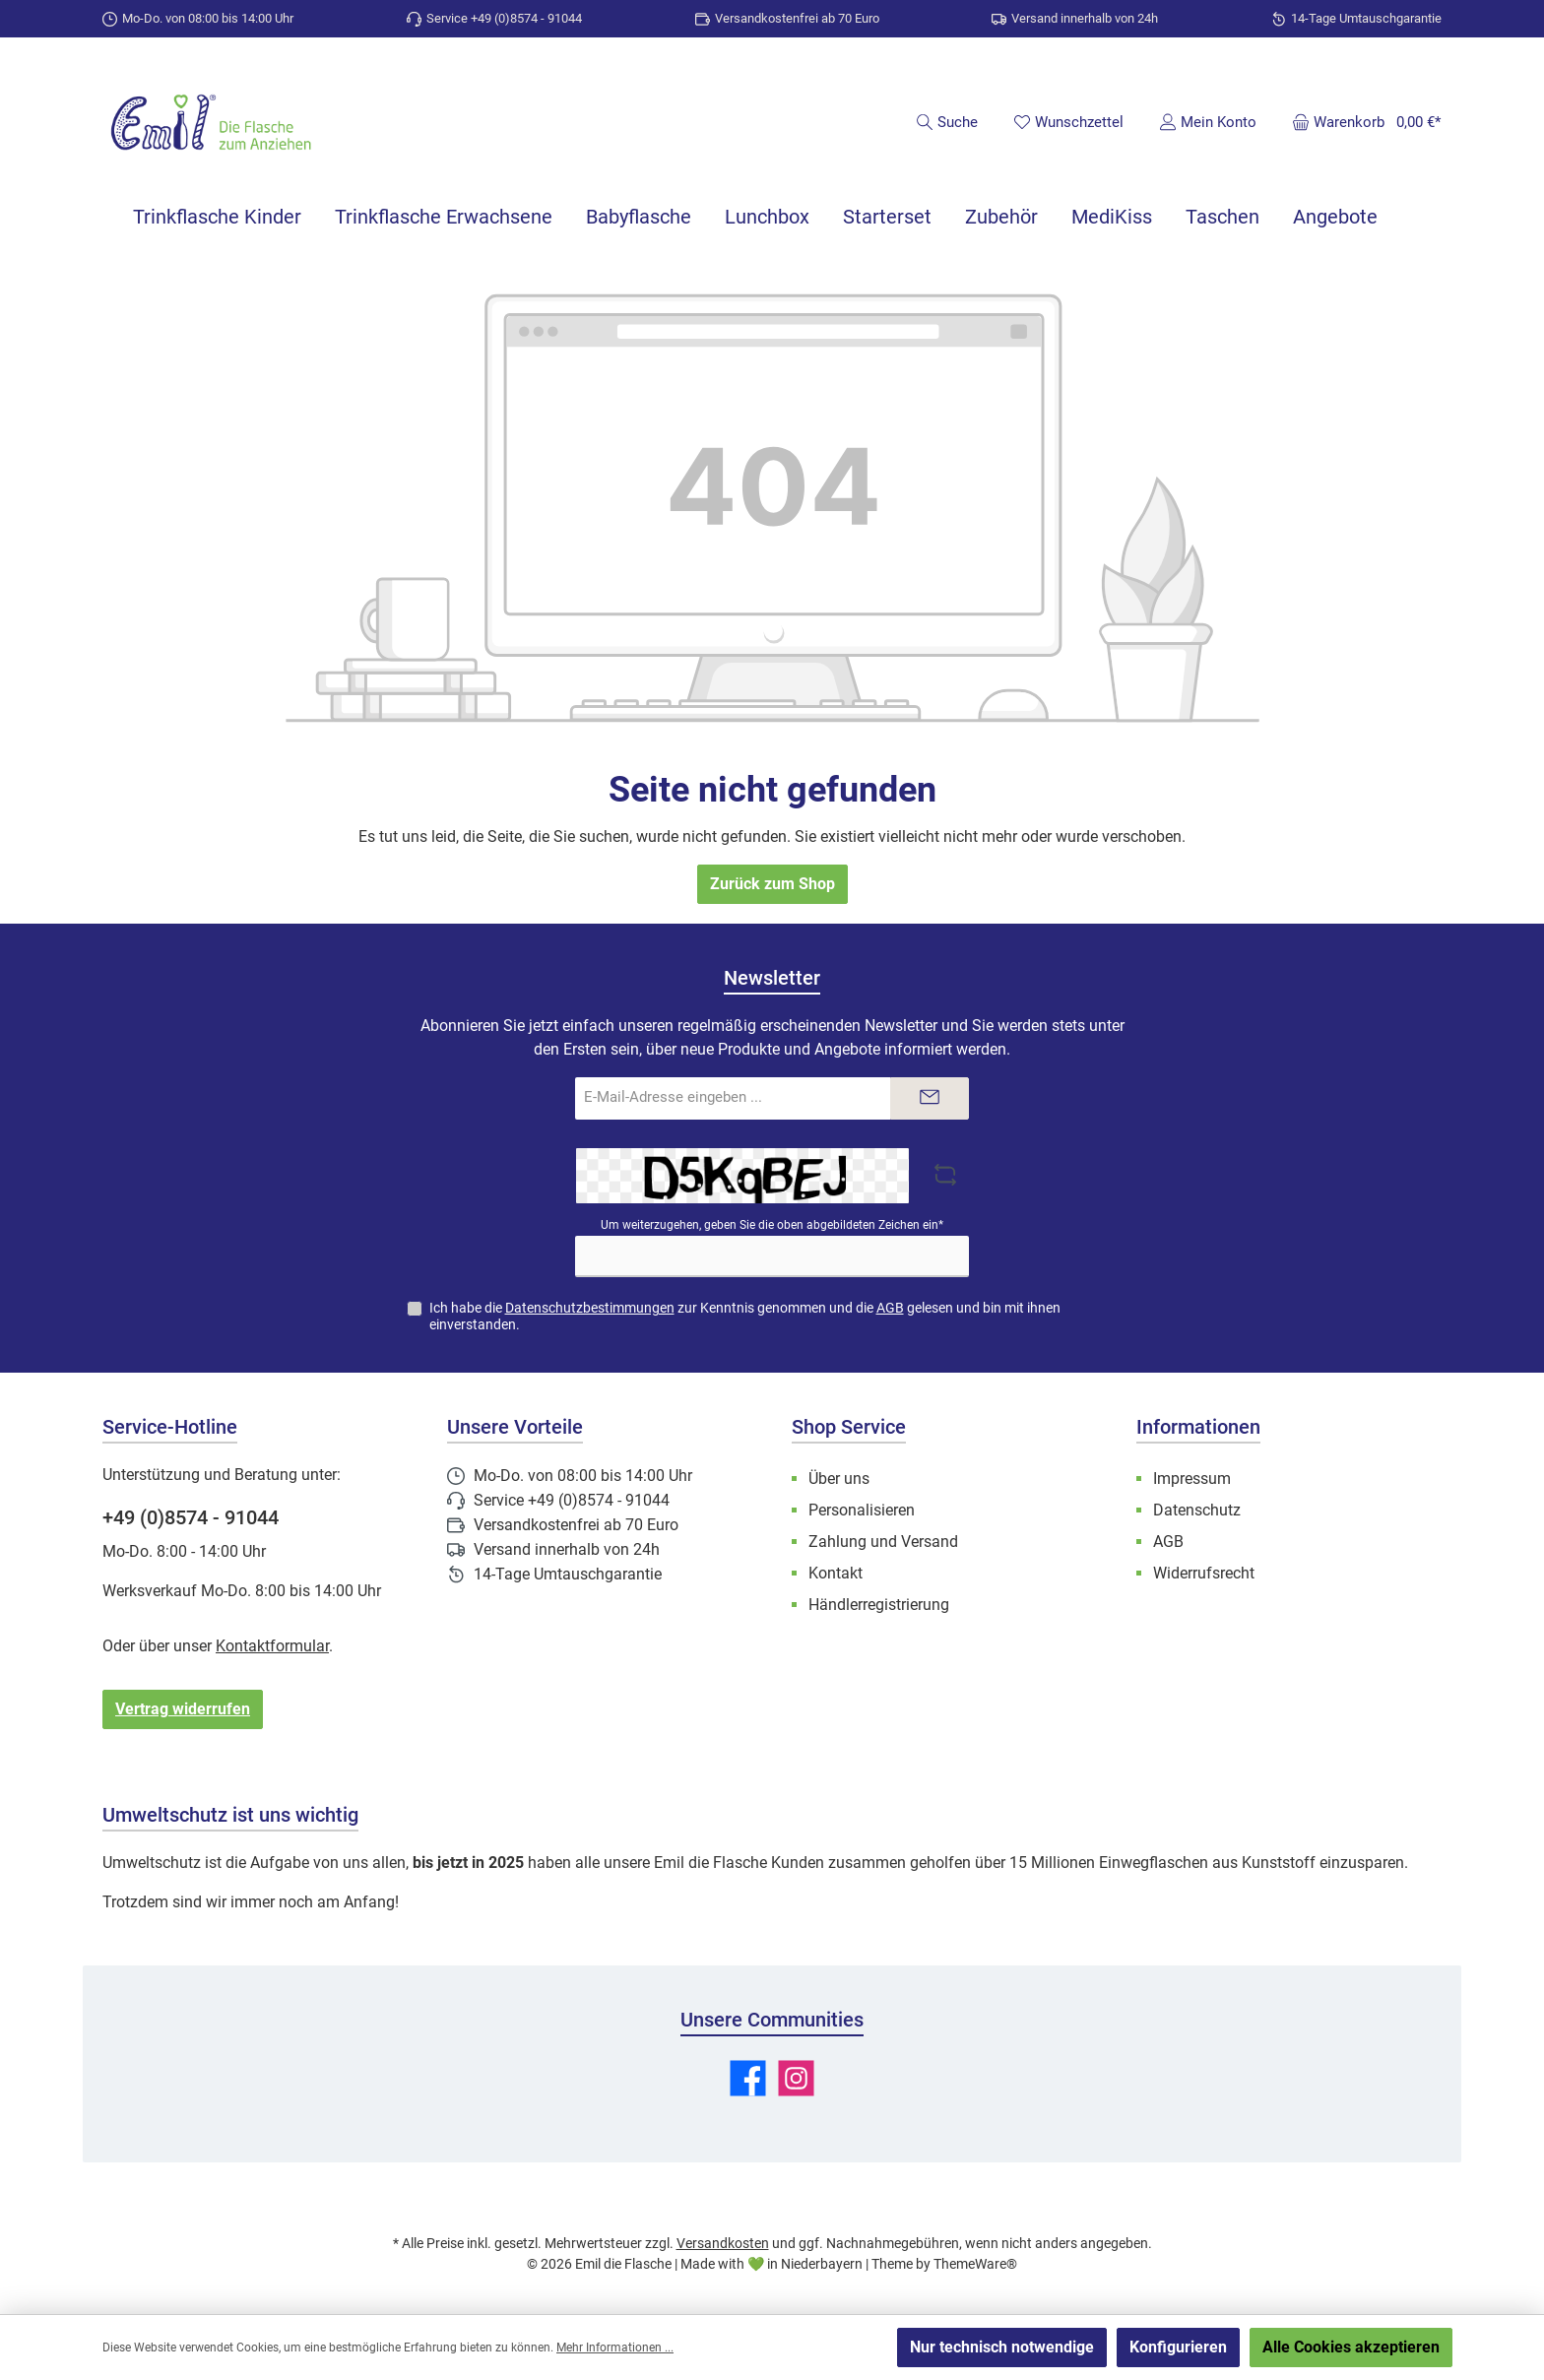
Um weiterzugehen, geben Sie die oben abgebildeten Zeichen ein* (772, 1225)
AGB (890, 1308)
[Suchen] (947, 122)
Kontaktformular (272, 1646)
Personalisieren (861, 1510)
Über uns (838, 1478)
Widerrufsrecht (1203, 1573)
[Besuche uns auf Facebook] (748, 2078)
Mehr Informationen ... (615, 2347)
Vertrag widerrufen (182, 1709)
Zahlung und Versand (883, 1541)
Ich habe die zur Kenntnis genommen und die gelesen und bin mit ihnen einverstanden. (745, 1316)
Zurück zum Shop (772, 883)
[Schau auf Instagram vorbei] (796, 2078)
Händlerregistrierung (878, 1604)
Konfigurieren (1178, 2347)
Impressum (1192, 1478)
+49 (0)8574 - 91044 (190, 1517)
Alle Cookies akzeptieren (1351, 2347)
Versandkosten (722, 2243)
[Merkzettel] (1068, 122)
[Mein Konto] (1207, 122)
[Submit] (929, 1098)
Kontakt (835, 1573)
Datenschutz (1197, 1510)
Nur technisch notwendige (1002, 2347)
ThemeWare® (975, 2264)
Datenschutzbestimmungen (590, 1308)
